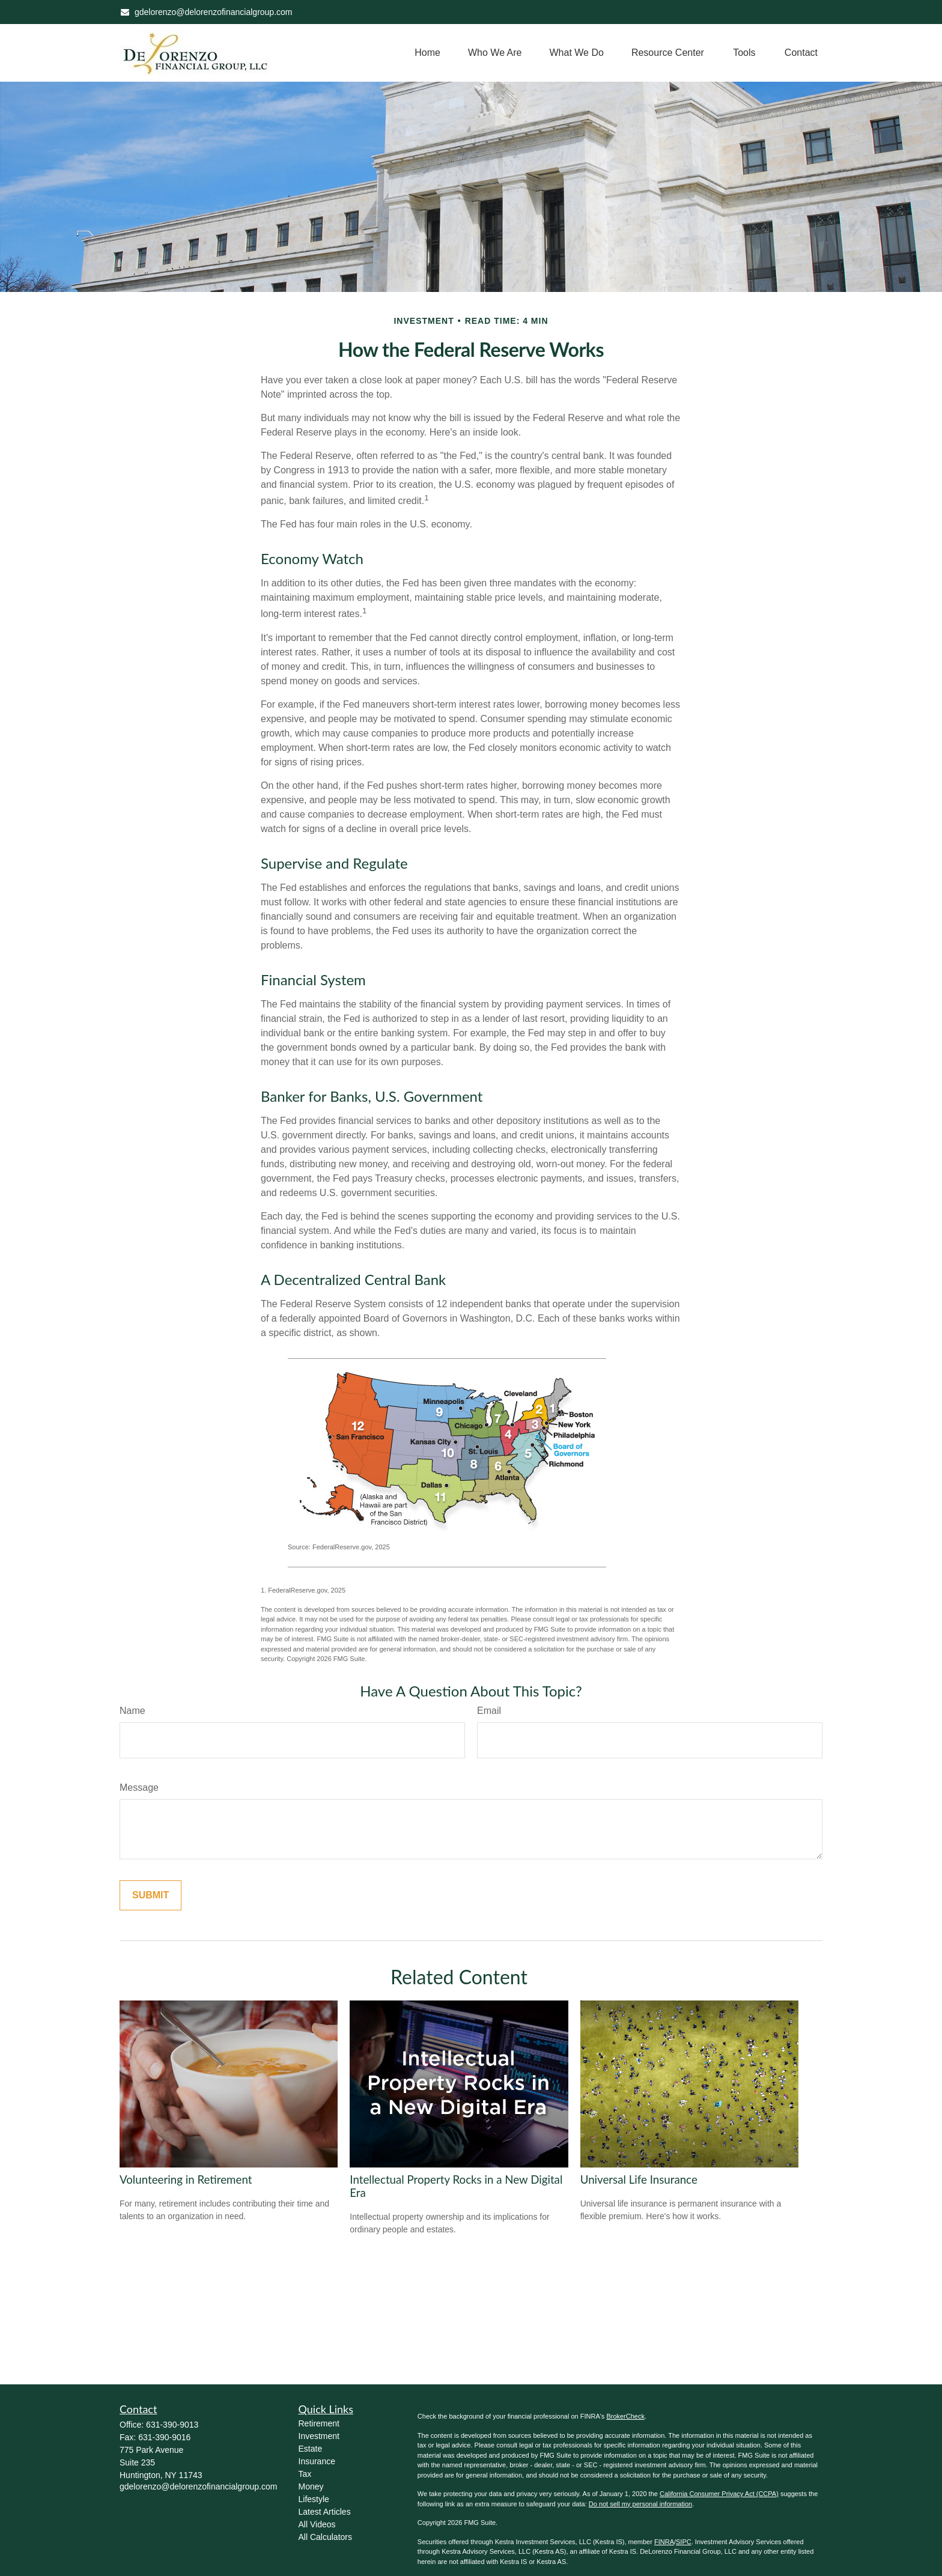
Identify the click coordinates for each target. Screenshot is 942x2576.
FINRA (664, 2541)
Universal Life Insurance (638, 2179)
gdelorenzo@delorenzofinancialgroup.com (206, 12)
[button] (427, 53)
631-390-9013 (172, 2424)
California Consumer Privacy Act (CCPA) (719, 2493)
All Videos (317, 2524)
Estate (311, 2448)
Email (489, 1711)
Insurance (317, 2461)
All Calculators (325, 2537)
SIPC (683, 2541)
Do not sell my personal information (640, 2504)
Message (139, 1787)
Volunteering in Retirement (186, 2179)
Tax (305, 2474)
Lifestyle (314, 2499)
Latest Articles (325, 2512)
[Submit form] (150, 1895)
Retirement (319, 2423)
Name (132, 1711)
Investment (319, 2436)
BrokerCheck (625, 2416)
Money (311, 2486)
